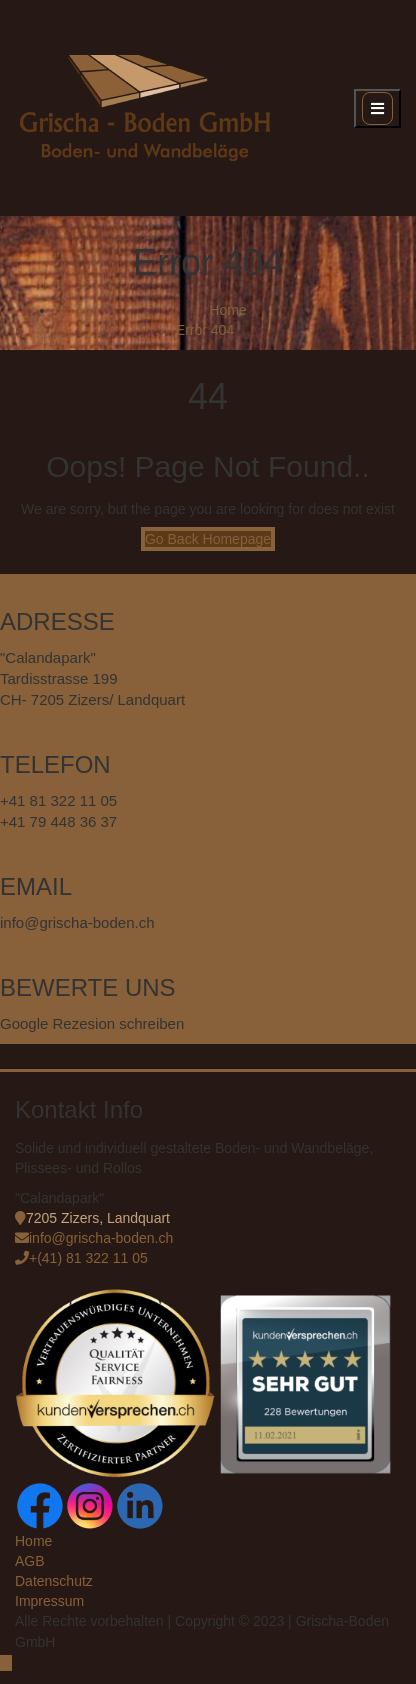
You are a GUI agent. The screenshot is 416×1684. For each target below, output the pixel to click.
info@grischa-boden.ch (101, 1238)
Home (227, 310)
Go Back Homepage (208, 539)
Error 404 (205, 330)
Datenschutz (54, 1581)
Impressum (49, 1601)
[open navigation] (377, 108)
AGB (30, 1561)
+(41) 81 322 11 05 (88, 1258)
